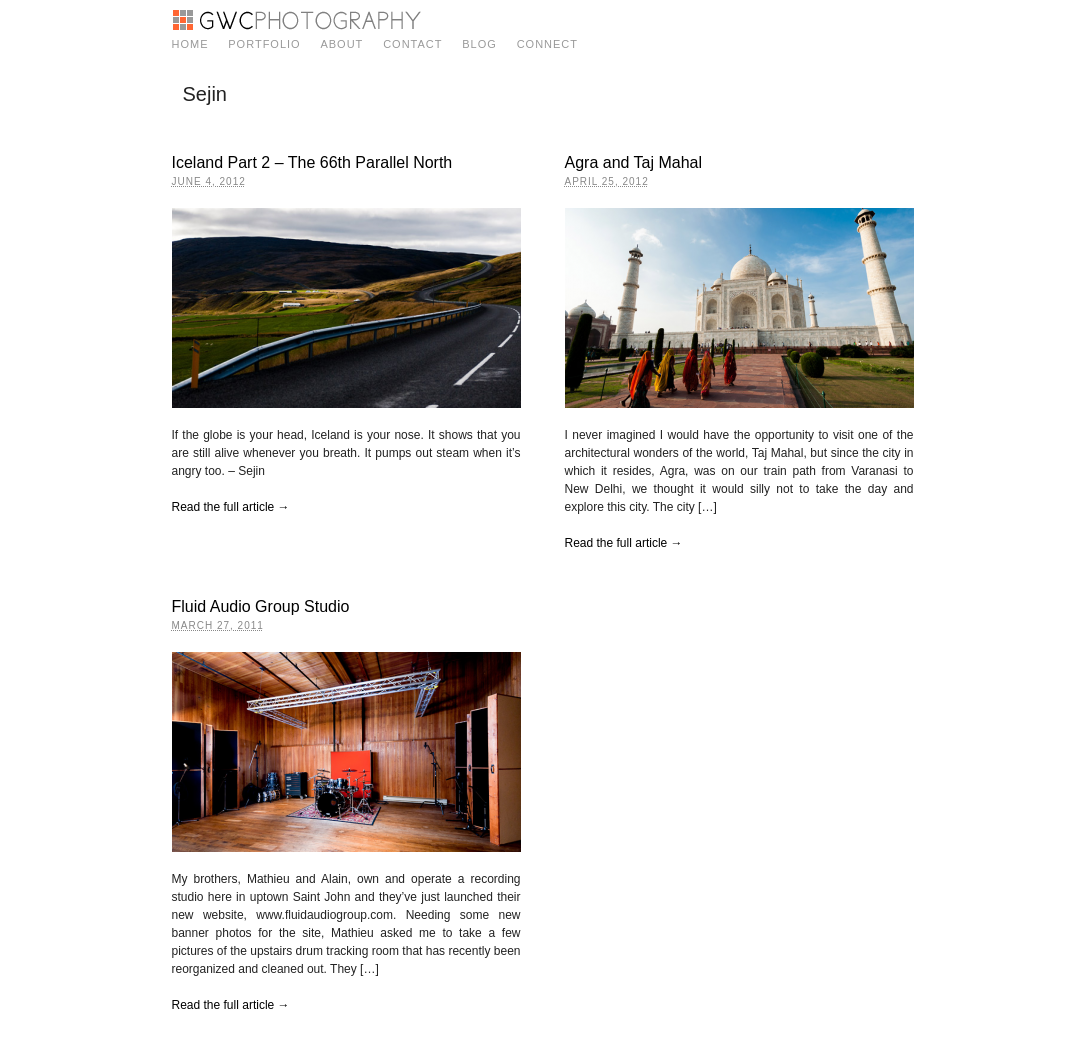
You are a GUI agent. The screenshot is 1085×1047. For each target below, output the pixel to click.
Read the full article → (231, 507)
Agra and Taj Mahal (634, 162)
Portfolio (264, 44)
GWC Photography (296, 20)
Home (190, 44)
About (341, 44)
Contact (412, 44)
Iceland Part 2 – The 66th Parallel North (312, 162)
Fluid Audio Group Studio (261, 606)
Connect (547, 44)
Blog (479, 44)
